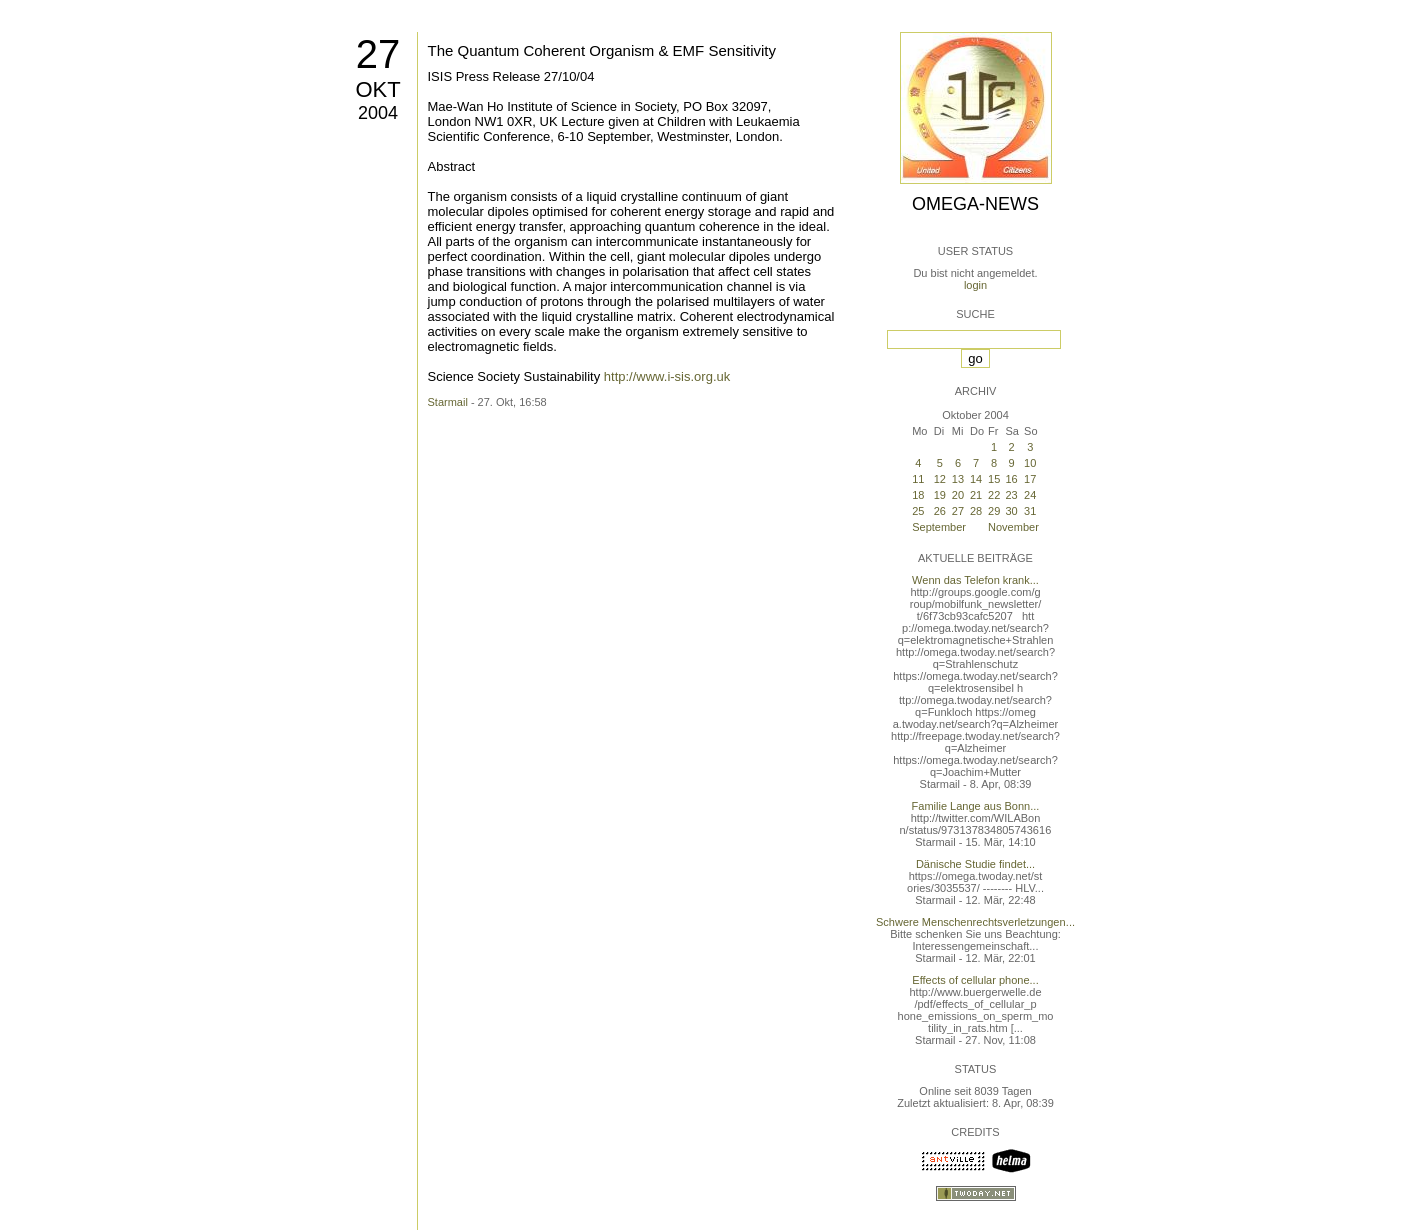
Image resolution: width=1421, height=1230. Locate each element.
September (939, 527)
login (975, 285)
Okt (377, 89)
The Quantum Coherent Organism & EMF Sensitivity (602, 50)
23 (1011, 495)
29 (994, 511)
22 (994, 495)
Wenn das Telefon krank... (975, 580)
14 (976, 479)
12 (940, 479)
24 (1030, 495)
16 (1011, 479)
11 (918, 479)
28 (976, 511)
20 (958, 495)
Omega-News (975, 204)
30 (1011, 511)
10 (1030, 463)
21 (976, 495)
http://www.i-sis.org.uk (667, 376)
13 (958, 479)
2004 (378, 113)
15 (994, 479)
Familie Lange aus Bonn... (976, 806)
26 (940, 511)
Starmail (448, 402)
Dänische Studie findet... (975, 864)
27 (378, 54)
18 (918, 495)
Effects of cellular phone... (975, 980)
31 (1030, 511)
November (1013, 527)
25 (918, 511)
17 (1030, 479)
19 (940, 495)
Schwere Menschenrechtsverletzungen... (975, 922)
